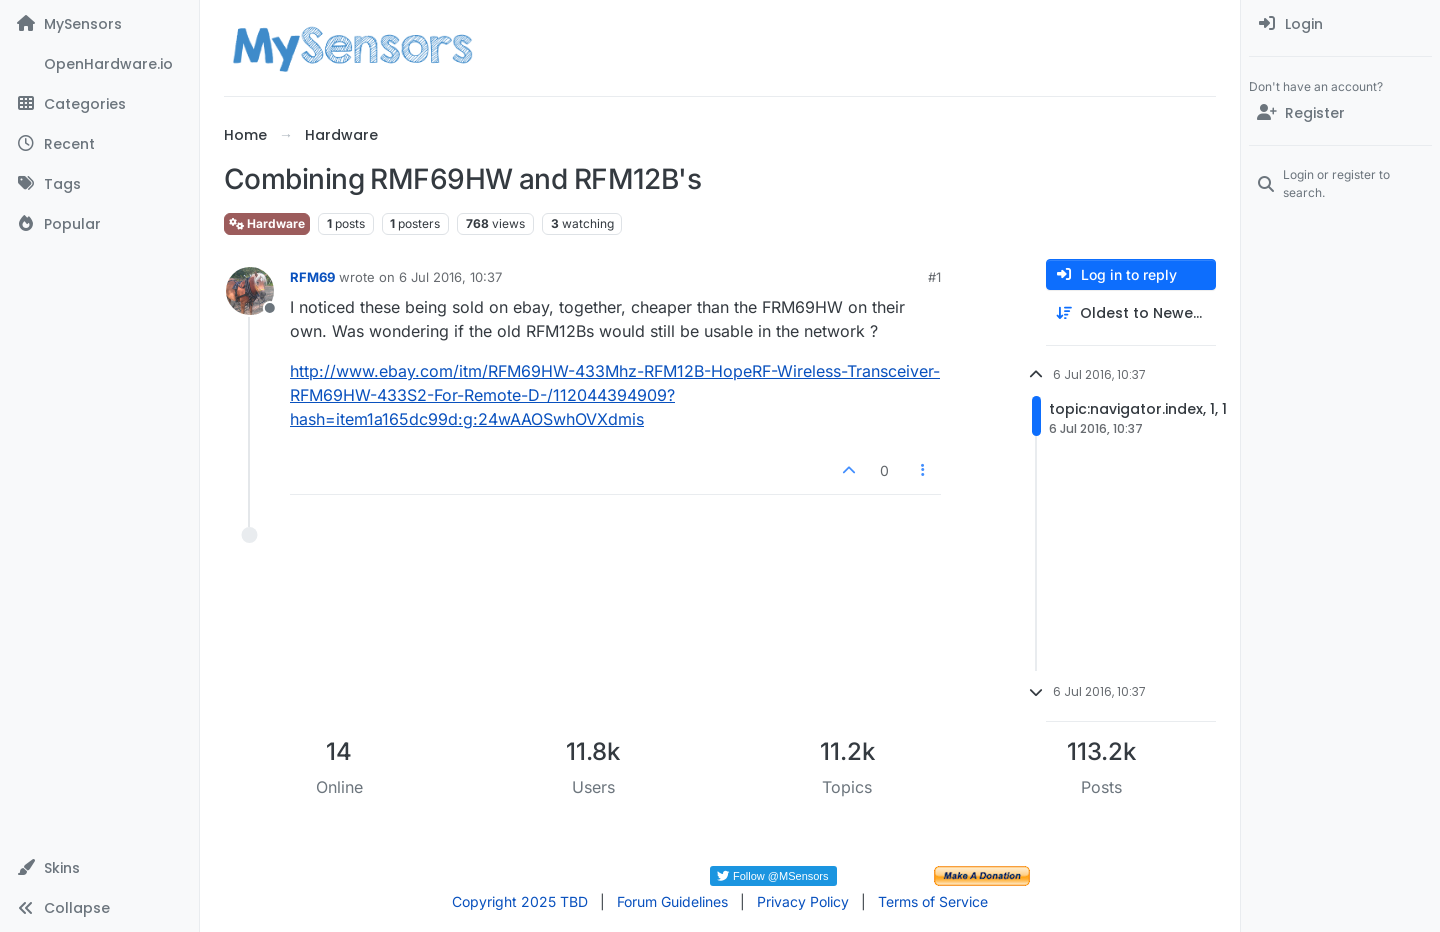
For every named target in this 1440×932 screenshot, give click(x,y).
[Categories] (99, 104)
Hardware (267, 223)
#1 (934, 277)
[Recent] (99, 144)
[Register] (1340, 113)
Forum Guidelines (672, 901)
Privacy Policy (803, 901)
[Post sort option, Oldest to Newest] (1131, 313)
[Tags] (99, 184)
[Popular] (99, 224)
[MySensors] (99, 24)
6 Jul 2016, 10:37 (450, 277)
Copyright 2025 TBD (520, 901)
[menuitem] (1340, 24)
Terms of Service (933, 901)
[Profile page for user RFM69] (250, 291)
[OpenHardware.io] (99, 64)
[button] (99, 868)
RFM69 (312, 277)
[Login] (1340, 24)
